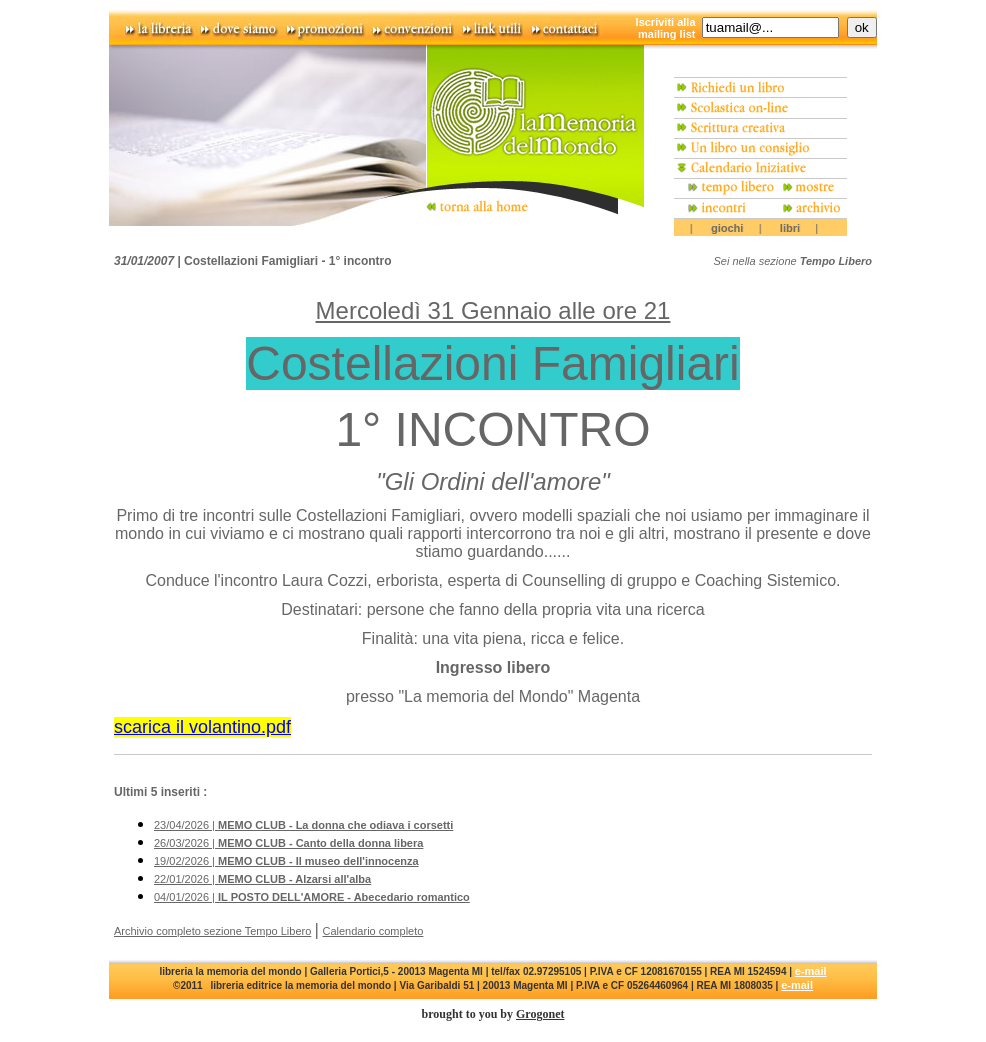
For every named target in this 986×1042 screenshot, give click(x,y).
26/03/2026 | (288, 843)
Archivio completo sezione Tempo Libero (212, 931)
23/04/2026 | (303, 825)
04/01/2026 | (312, 897)
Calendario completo (373, 931)
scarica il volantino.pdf (202, 727)
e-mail (811, 971)
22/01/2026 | (262, 879)
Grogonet (540, 1014)
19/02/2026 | (286, 861)
